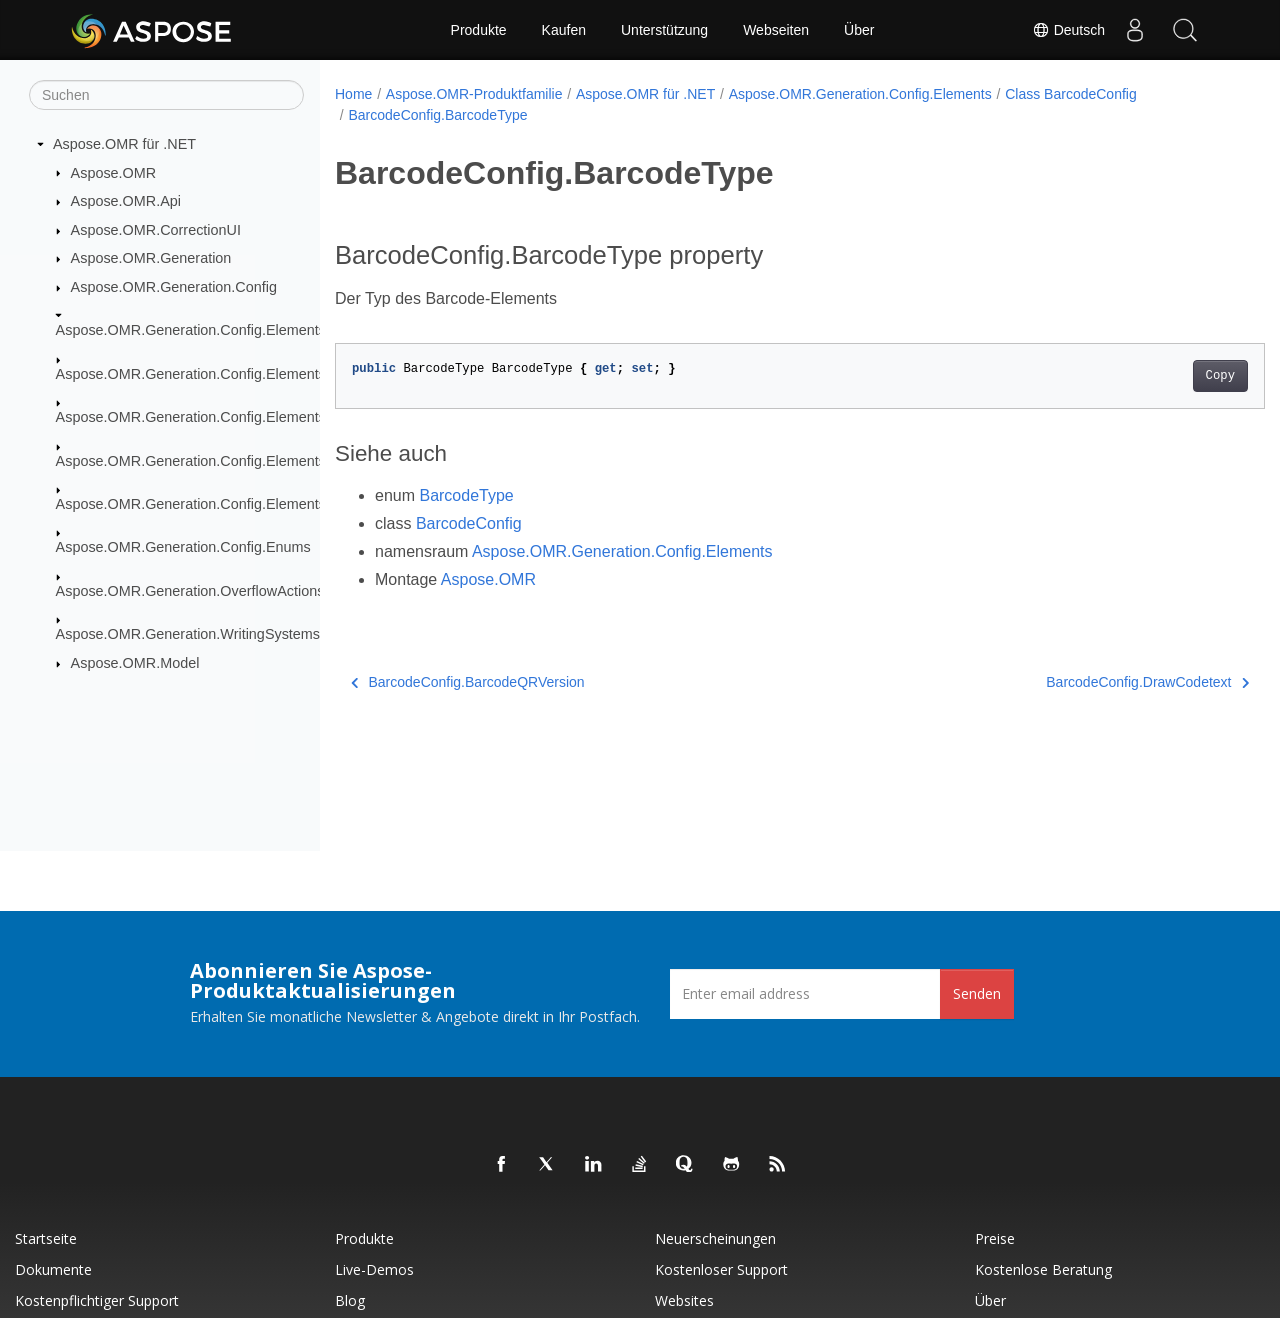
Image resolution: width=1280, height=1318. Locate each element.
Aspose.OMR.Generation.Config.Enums (183, 547)
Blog (350, 1300)
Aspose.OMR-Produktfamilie (474, 94)
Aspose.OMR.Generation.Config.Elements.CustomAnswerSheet (261, 374)
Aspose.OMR (114, 172)
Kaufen (564, 30)
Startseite (46, 1238)
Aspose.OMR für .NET (124, 144)
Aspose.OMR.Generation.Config (174, 287)
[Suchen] (166, 95)
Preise (995, 1238)
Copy (1155, 376)
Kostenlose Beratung (1043, 1269)
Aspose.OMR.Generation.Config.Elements (191, 330)
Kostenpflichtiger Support (97, 1300)
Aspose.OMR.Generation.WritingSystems (188, 634)
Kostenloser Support (721, 1269)
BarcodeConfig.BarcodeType (437, 115)
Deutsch (1068, 30)
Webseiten (776, 30)
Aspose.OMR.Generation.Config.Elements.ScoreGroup (232, 460)
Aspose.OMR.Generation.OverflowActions (190, 591)
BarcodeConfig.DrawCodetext (1083, 682)
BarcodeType (466, 495)
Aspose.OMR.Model (135, 663)
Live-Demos (374, 1269)
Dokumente (53, 1269)
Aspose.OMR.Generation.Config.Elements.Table (210, 504)
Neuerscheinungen (715, 1238)
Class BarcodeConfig (1071, 94)
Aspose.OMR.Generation (151, 258)
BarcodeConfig (469, 523)
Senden (977, 993)
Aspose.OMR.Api (126, 201)
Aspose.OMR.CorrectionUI (156, 230)
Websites (684, 1300)
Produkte (479, 30)
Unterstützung (664, 30)
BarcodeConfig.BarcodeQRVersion (468, 682)
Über (859, 30)
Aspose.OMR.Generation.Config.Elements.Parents (218, 417)
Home (353, 94)
